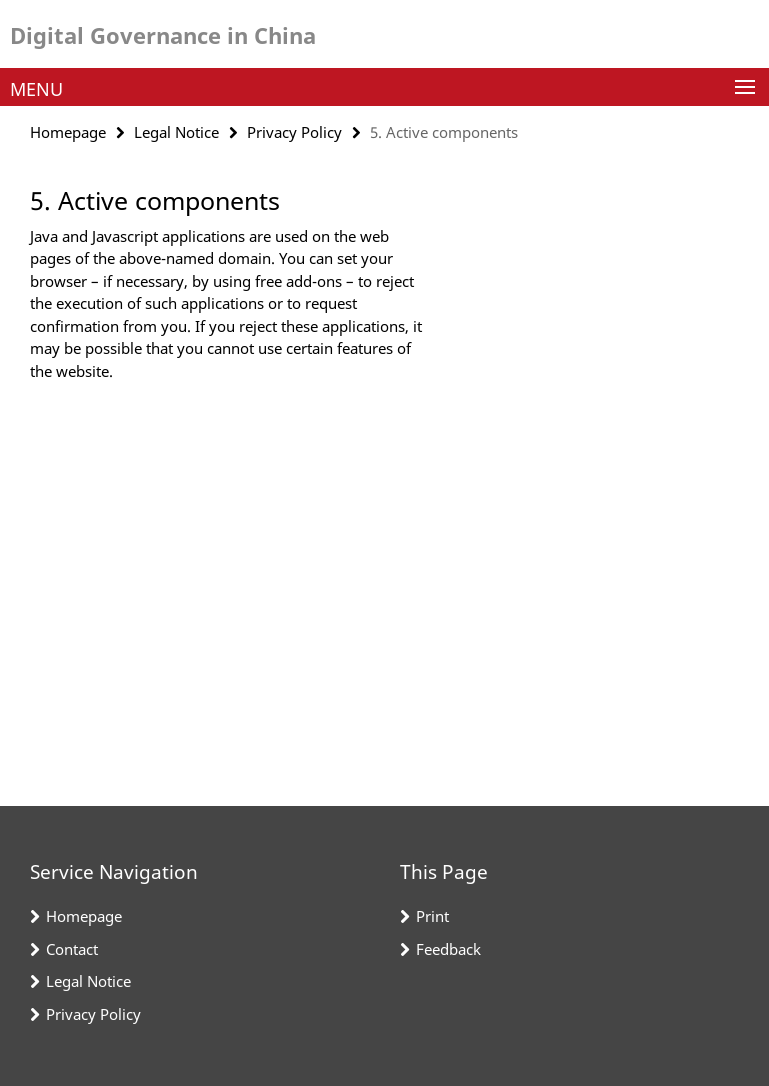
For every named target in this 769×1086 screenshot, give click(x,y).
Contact (72, 949)
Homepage (68, 132)
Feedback (448, 949)
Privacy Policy (294, 132)
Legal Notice (176, 132)
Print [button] (432, 916)
